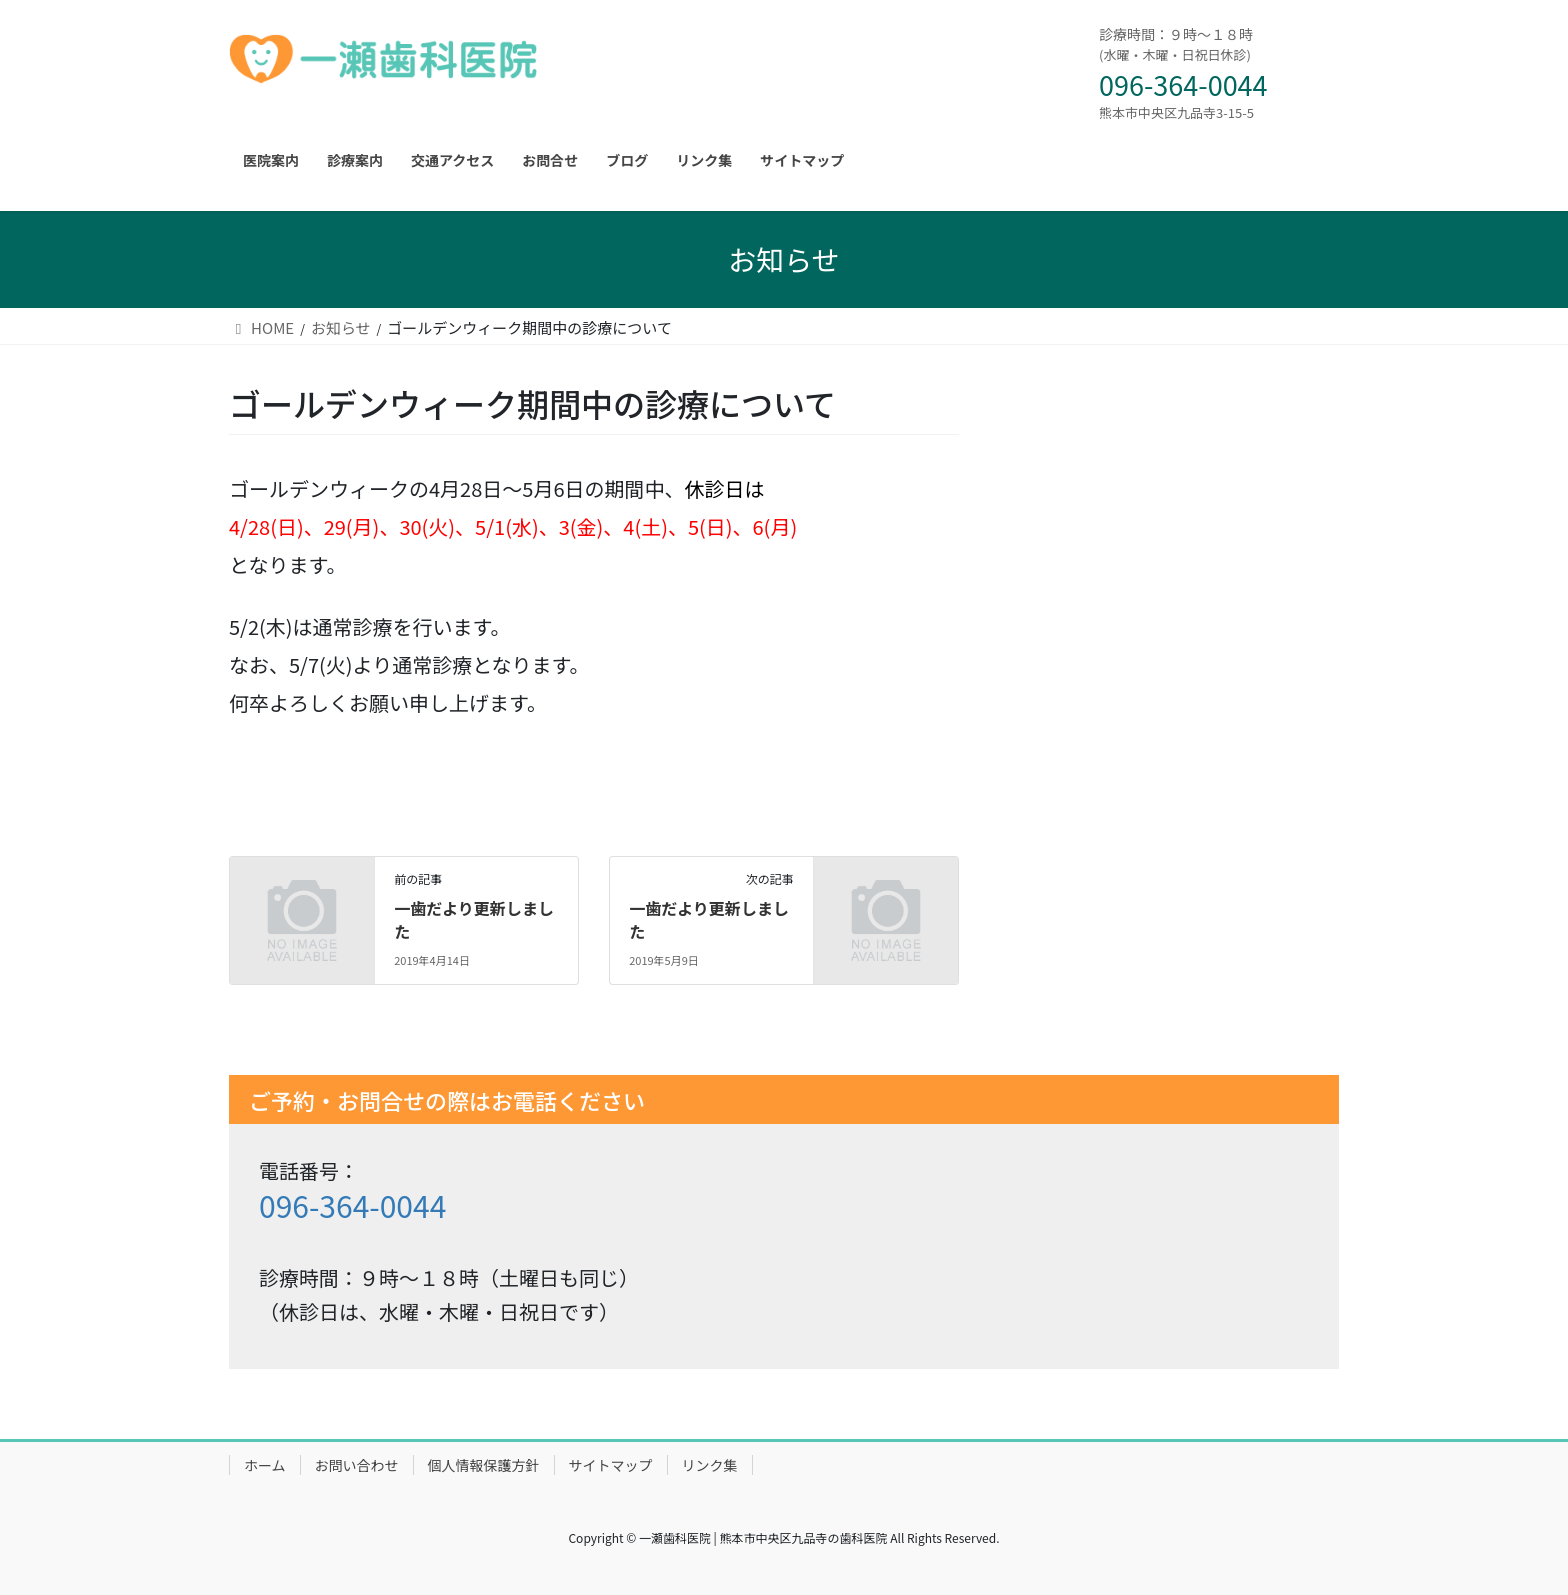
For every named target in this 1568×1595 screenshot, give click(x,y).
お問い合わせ (357, 1465)
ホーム (265, 1465)
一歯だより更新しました (474, 919)
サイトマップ (611, 1465)
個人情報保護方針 (484, 1465)
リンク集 (710, 1465)
